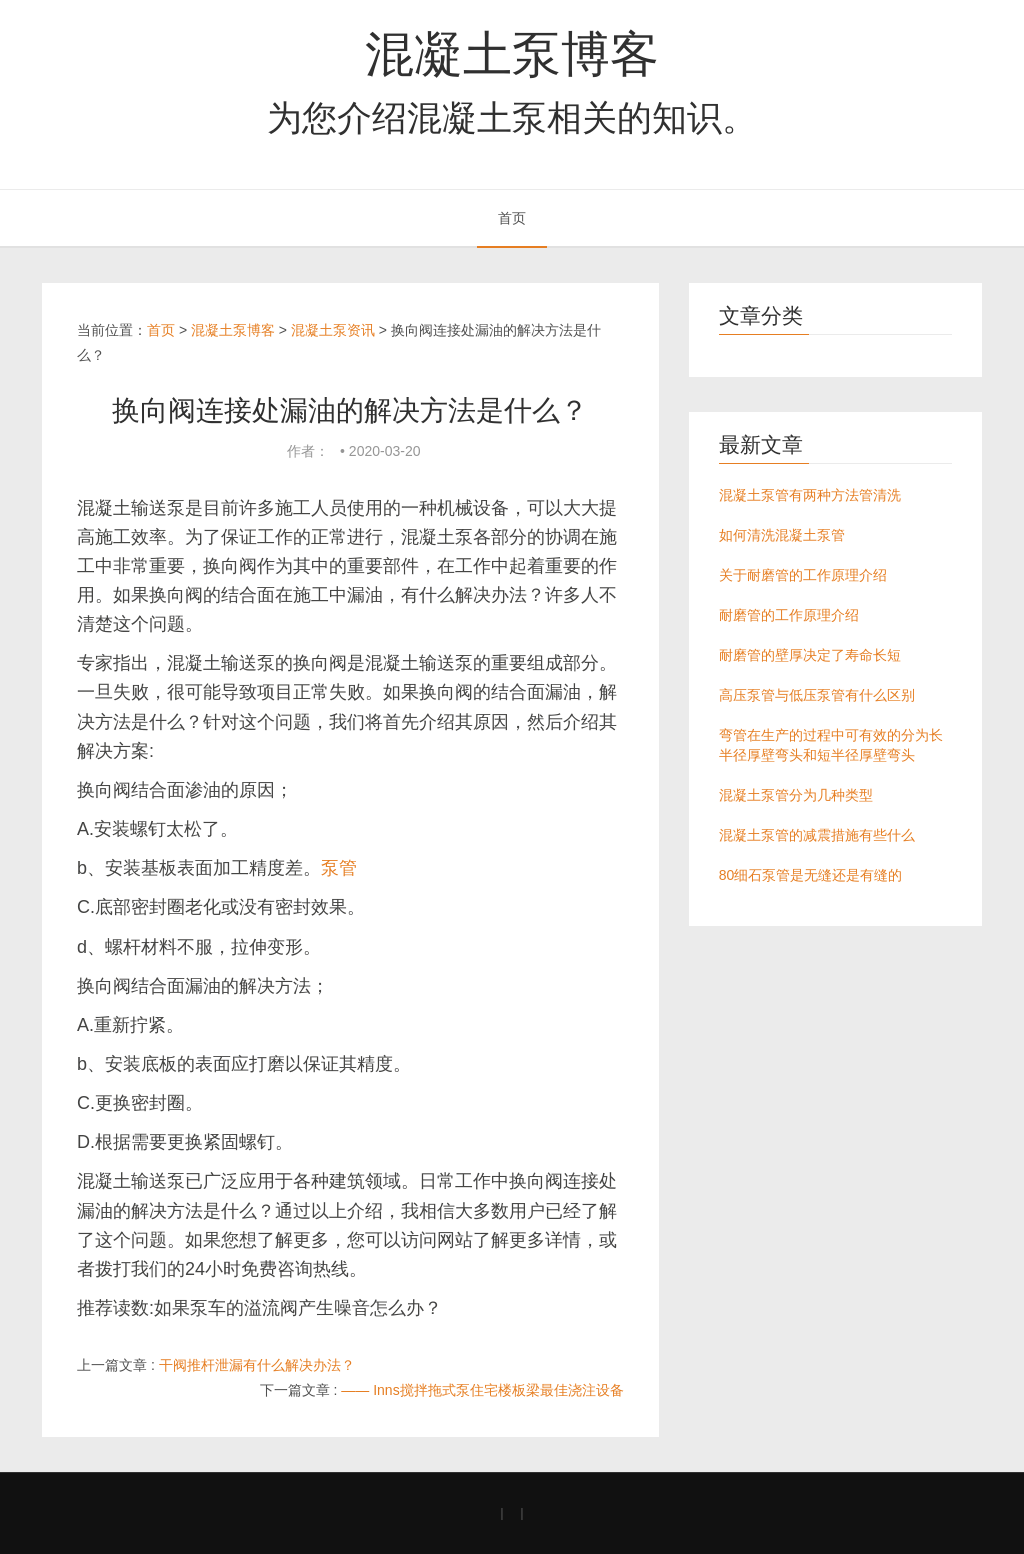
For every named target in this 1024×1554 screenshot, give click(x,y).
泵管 (339, 868)
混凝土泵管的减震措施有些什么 (817, 835)
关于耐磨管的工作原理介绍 (803, 575)
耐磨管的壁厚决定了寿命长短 (810, 655)
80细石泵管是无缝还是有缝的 (811, 875)
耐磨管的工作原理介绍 (789, 615)
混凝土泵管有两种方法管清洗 (810, 495)
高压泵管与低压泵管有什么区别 (817, 695)
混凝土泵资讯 (333, 330)
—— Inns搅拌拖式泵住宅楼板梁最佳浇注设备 (482, 1390)
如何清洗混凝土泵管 (782, 535)
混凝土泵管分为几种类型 (796, 795)
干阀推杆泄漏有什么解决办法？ (257, 1365)
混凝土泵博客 (512, 54)
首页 (512, 218)
